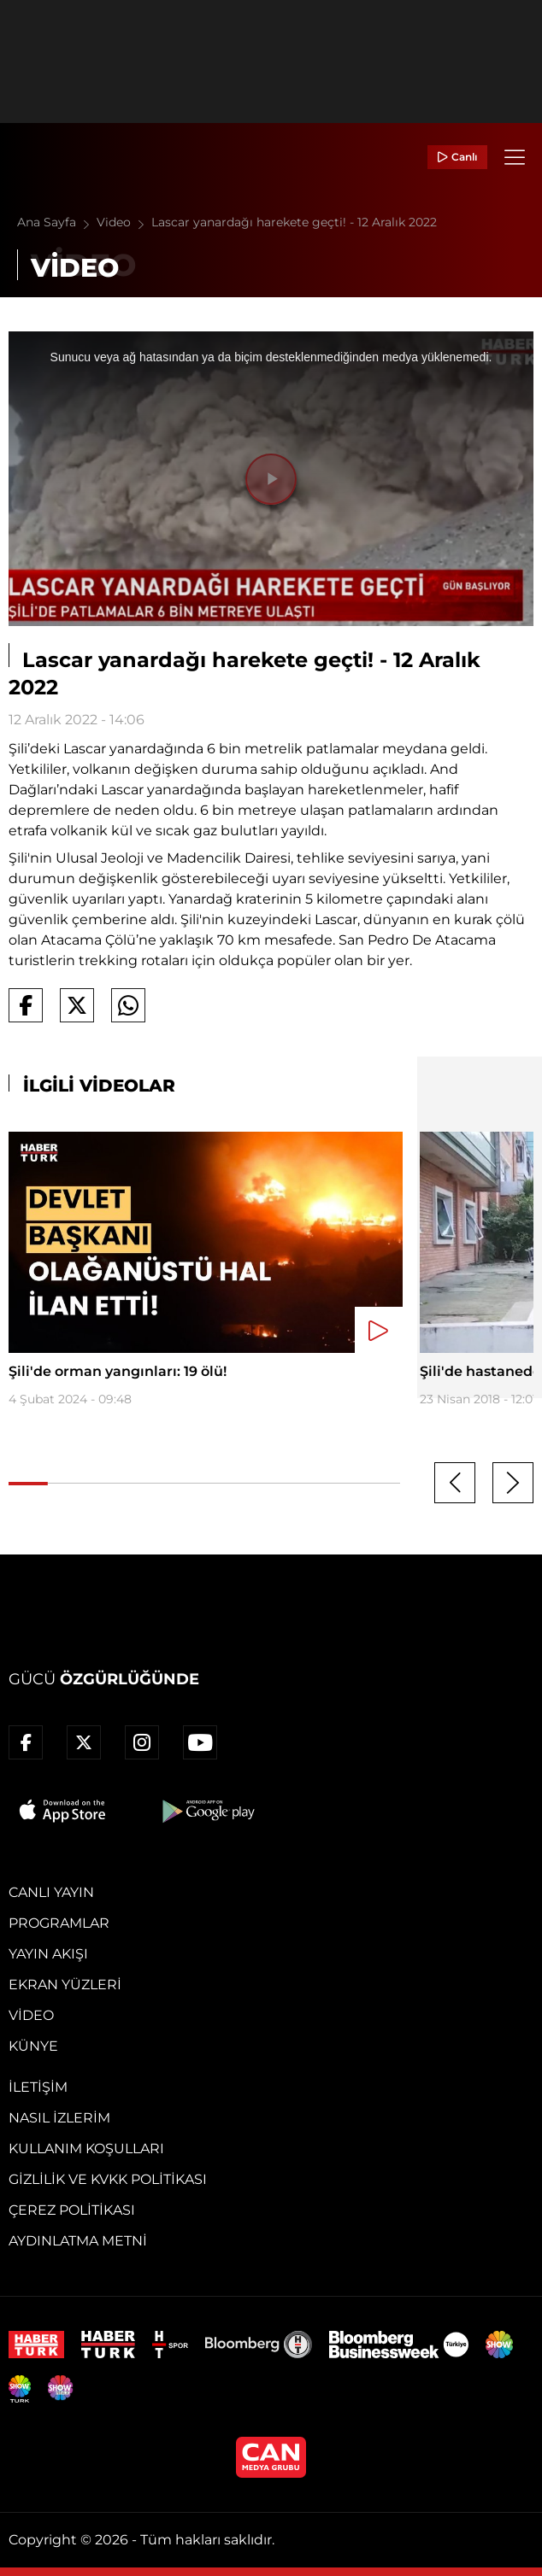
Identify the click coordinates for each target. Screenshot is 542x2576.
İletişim (38, 2087)
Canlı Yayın (51, 1892)
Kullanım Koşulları (86, 2148)
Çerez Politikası (72, 2210)
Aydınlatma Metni (78, 2241)
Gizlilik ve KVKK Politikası (108, 2179)
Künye (33, 2046)
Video (124, 222)
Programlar (59, 1923)
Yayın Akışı (48, 1954)
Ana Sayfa (57, 222)
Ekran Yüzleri (65, 1984)
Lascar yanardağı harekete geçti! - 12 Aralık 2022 (294, 222)
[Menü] (514, 157)
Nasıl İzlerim (59, 2118)
